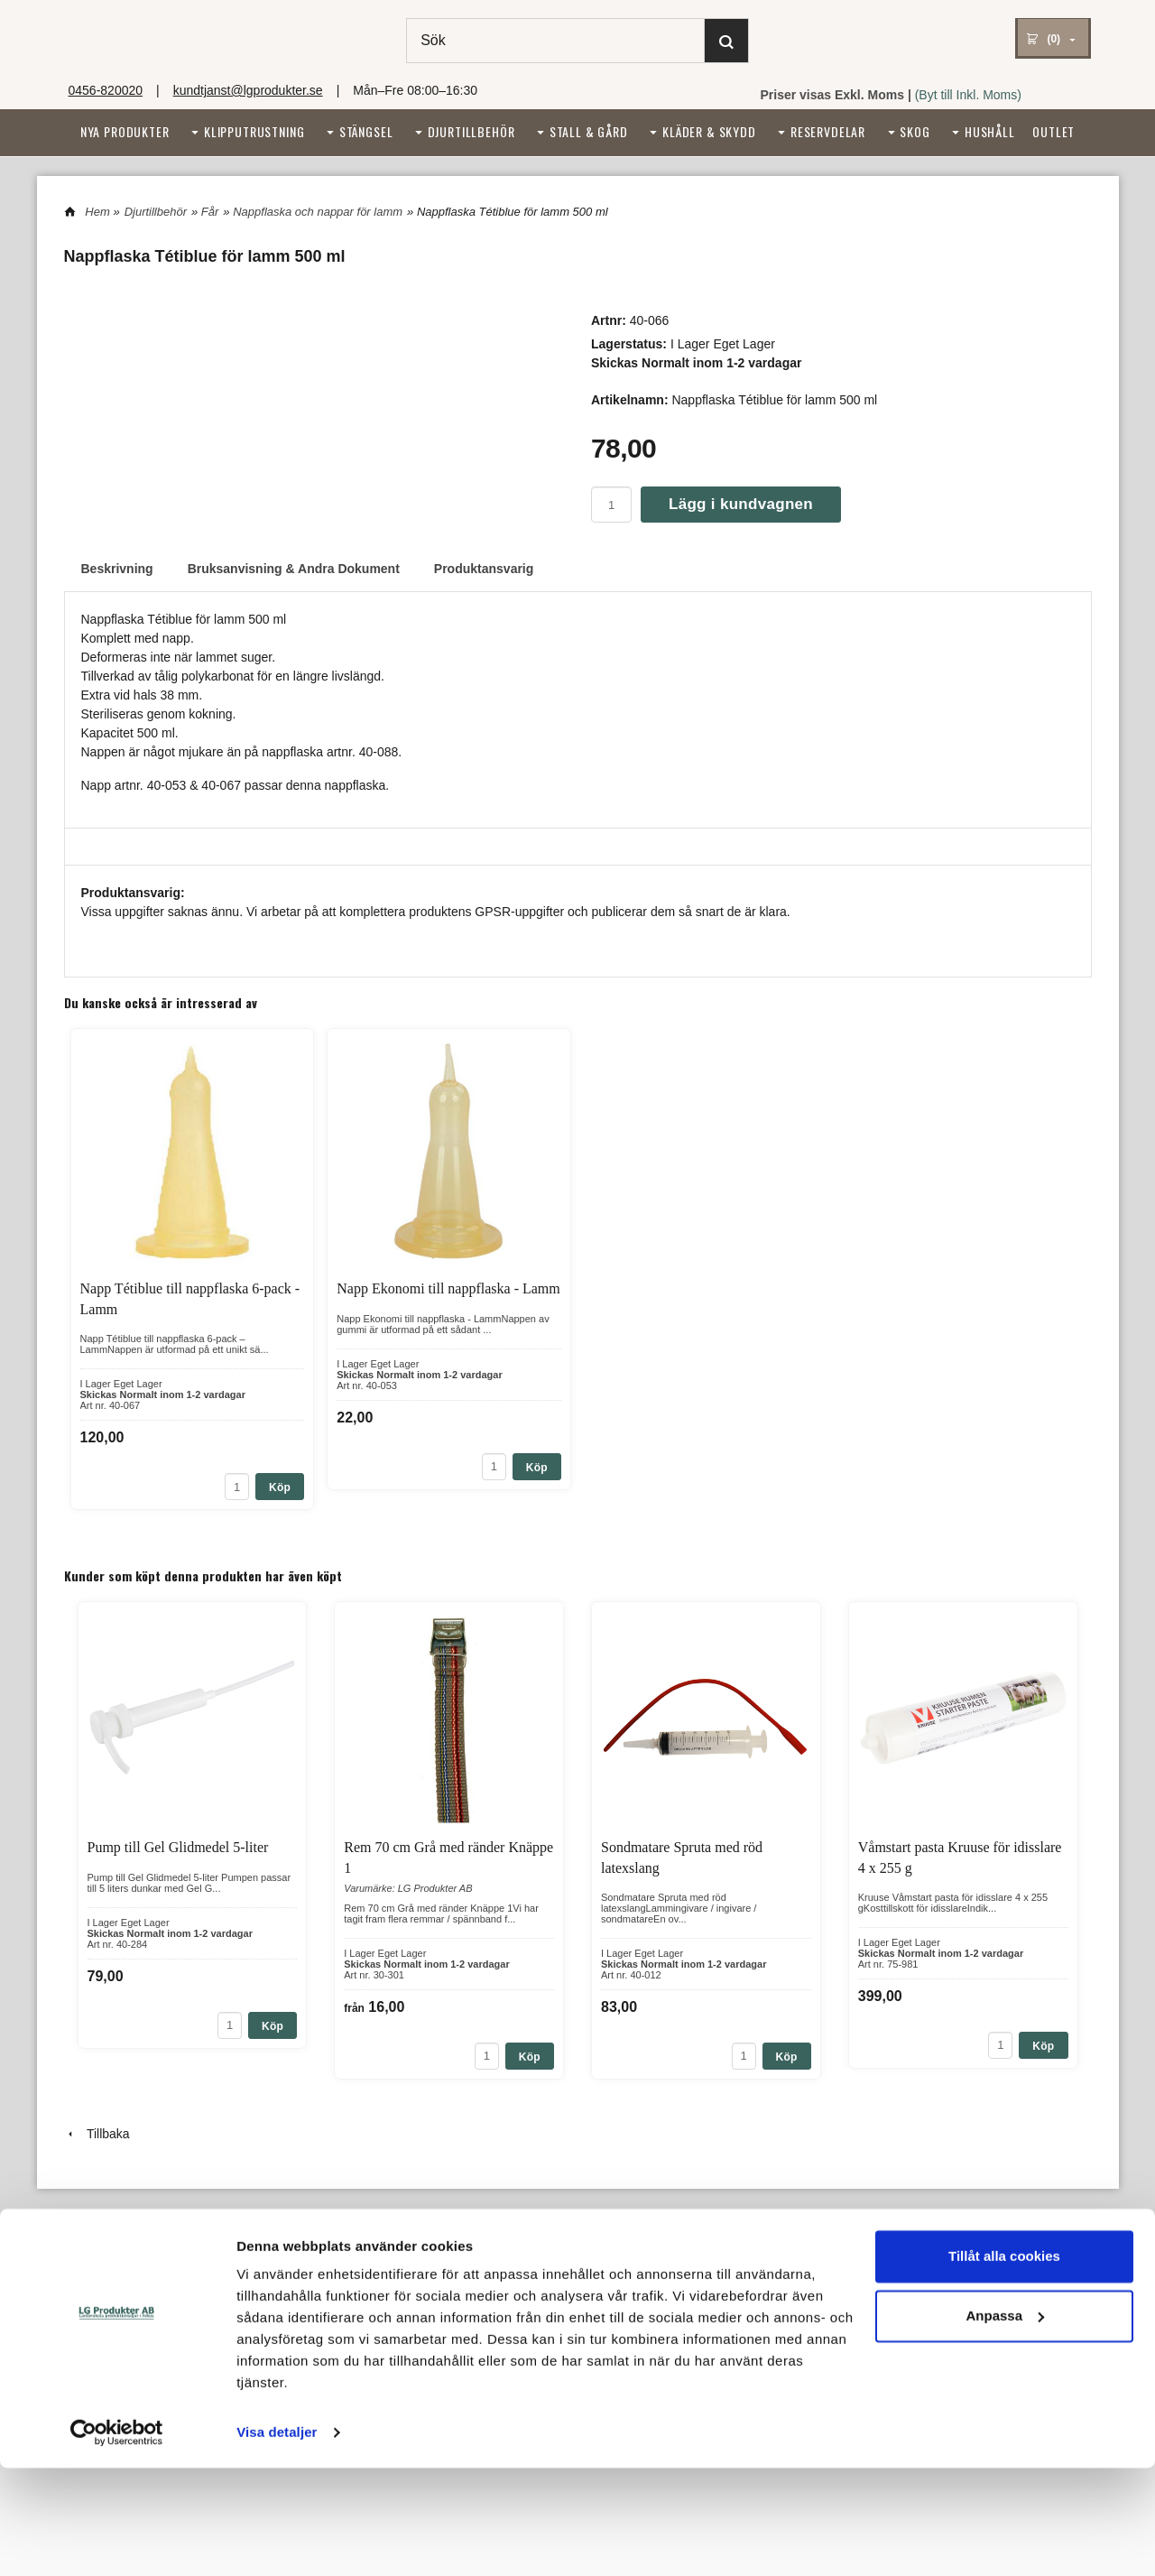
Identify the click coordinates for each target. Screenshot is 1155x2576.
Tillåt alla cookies (1004, 2364)
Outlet (1053, 131)
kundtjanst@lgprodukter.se (248, 90)
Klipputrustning (254, 131)
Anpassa (1005, 2423)
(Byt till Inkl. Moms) (968, 95)
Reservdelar (827, 131)
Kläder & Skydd (709, 131)
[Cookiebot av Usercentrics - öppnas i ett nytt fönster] (117, 2540)
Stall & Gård (589, 131)
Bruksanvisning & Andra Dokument (294, 568)
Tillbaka (97, 2134)
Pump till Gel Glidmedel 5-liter (178, 1847)
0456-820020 (106, 90)
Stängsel (366, 131)
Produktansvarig (483, 568)
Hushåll (990, 131)
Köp (280, 1487)
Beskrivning (117, 568)
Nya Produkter (125, 131)
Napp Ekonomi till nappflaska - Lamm (448, 1288)
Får (210, 211)
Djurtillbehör (471, 131)
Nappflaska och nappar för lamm (317, 211)
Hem (97, 211)
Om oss (84, 2301)
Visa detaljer (276, 2540)
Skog (914, 131)
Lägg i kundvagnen (741, 504)
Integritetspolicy (555, 2301)
